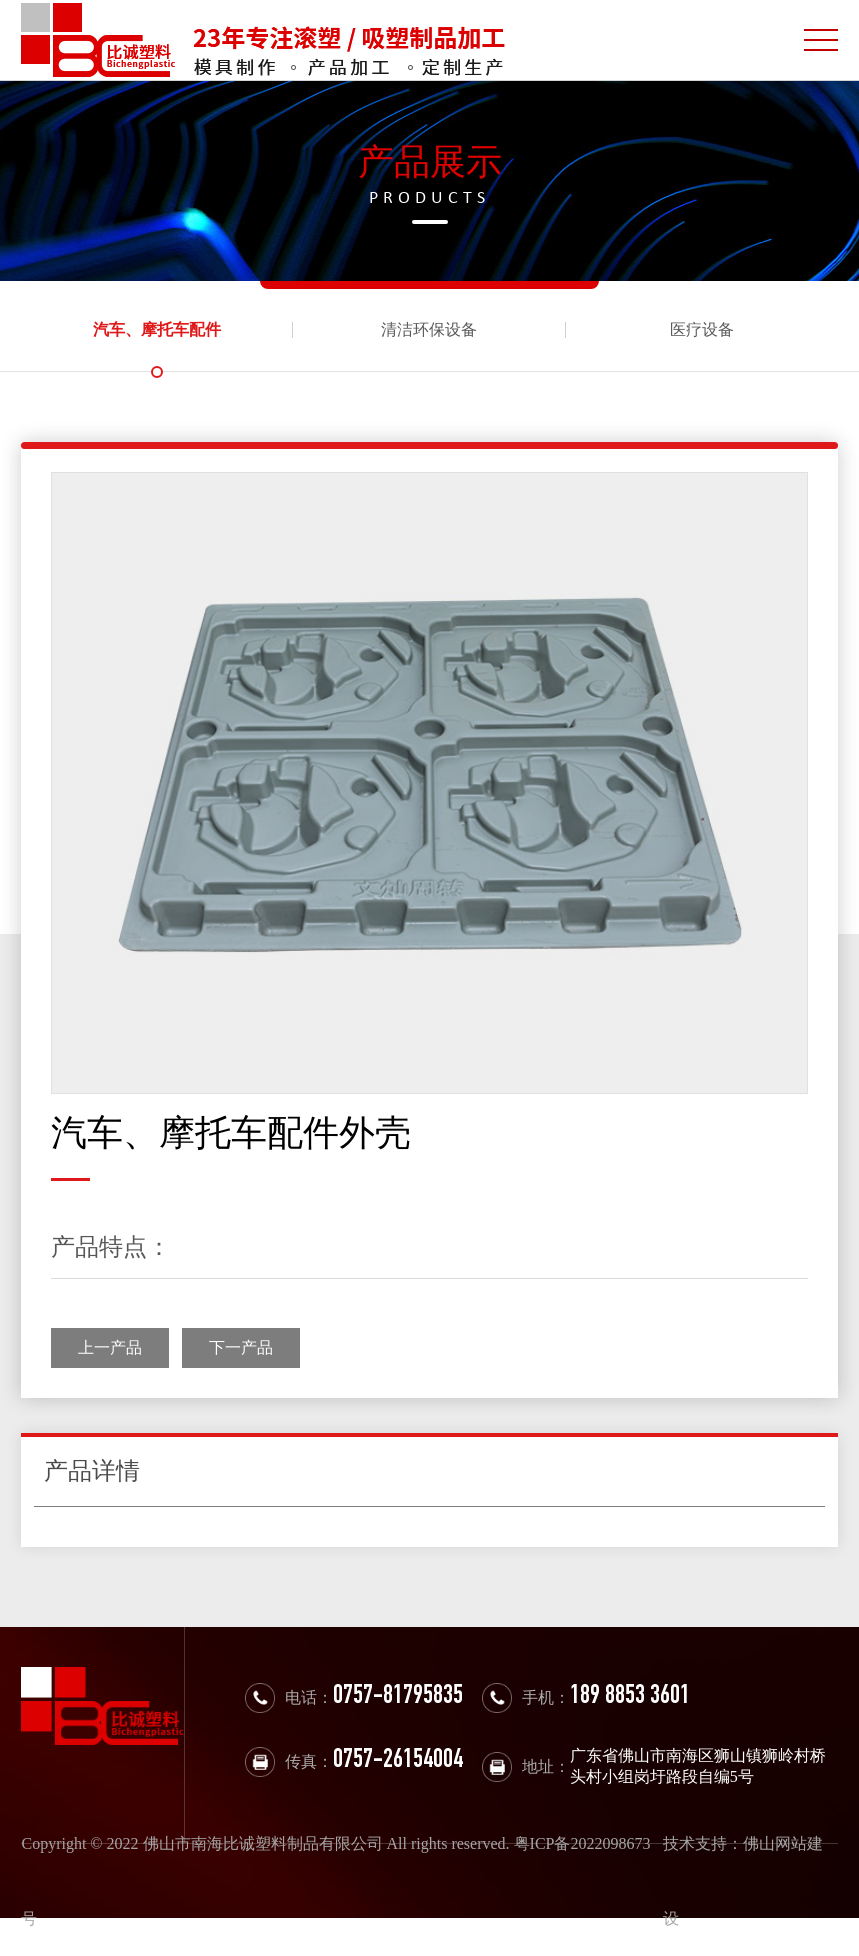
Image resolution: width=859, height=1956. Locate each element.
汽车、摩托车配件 (157, 329)
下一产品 (241, 1347)
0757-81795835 (398, 1697)
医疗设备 (702, 329)
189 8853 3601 (630, 1697)
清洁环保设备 (429, 329)
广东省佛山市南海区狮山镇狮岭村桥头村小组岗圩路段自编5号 (698, 1766)
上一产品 (110, 1347)
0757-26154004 (398, 1761)
